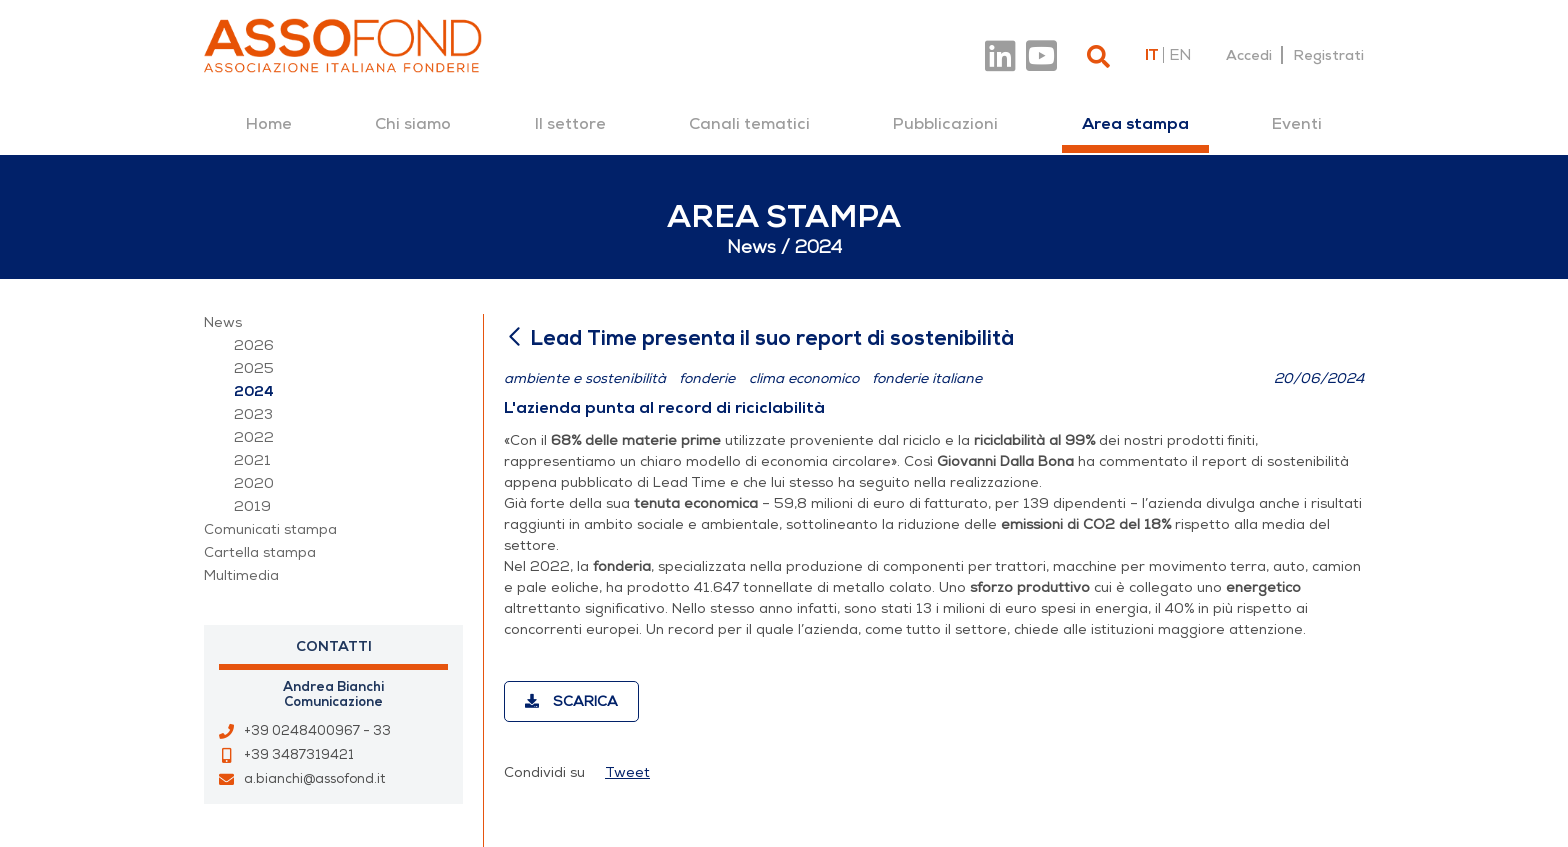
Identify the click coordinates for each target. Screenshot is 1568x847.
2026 (254, 345)
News (223, 322)
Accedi (1249, 55)
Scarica (571, 701)
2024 (254, 391)
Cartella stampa (260, 552)
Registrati (1328, 55)
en (1180, 55)
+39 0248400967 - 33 (317, 731)
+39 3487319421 (299, 755)
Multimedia (241, 575)
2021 (252, 460)
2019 (252, 506)
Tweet (627, 772)
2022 (254, 437)
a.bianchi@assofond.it (314, 779)
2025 (254, 368)
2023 (253, 414)
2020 (254, 483)
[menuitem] (269, 124)
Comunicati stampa (270, 529)
